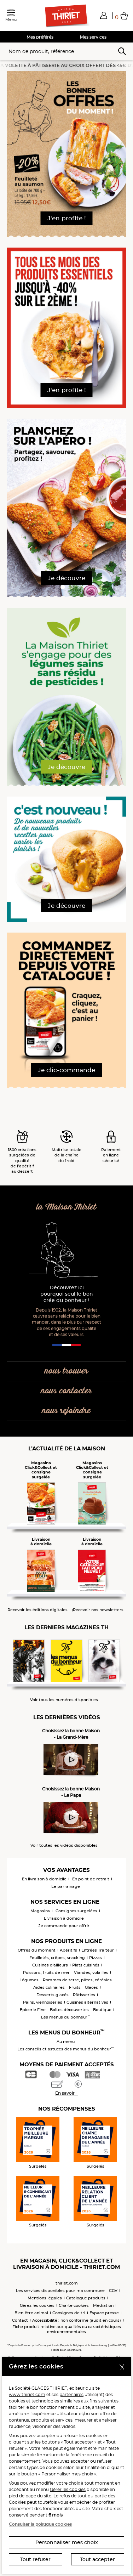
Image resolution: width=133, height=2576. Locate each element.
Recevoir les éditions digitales (37, 1610)
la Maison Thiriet (66, 1207)
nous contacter (66, 1391)
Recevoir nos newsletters (98, 1610)
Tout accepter (97, 2559)
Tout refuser (35, 2559)
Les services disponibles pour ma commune (60, 2290)
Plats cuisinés (85, 1965)
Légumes (29, 1979)
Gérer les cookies (68, 2489)
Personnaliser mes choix (66, 2542)
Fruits (75, 1987)
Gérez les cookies (37, 2305)
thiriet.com (67, 2283)
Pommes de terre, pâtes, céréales (77, 1979)
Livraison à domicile (64, 1918)
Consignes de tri (68, 2312)
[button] (103, 15)
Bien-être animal (31, 2312)
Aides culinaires (49, 1987)
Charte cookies (74, 2305)
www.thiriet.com (27, 2394)
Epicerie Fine (33, 2009)
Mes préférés (40, 37)
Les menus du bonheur (65, 2017)
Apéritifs (68, 1950)
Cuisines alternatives (87, 2002)
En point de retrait (90, 1878)
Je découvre (66, 578)
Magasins (40, 1910)
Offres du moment (37, 1950)
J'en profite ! (66, 218)
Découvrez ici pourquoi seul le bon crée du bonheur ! (66, 1294)
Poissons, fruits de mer (46, 1972)
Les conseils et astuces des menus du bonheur (65, 2048)
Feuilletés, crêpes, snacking (57, 1957)
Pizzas (95, 1957)
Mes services (93, 37)
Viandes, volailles (91, 1972)
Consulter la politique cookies (40, 2524)
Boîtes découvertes (69, 2009)
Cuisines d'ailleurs (50, 1965)
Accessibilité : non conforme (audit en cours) (76, 2320)
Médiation (103, 2305)
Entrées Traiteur (97, 1950)
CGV (113, 2290)
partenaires (71, 2394)
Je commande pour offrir (64, 1925)
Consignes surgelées (76, 1910)
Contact (20, 2320)
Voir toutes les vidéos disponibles (64, 1845)
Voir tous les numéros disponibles (64, 1700)
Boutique (102, 2009)
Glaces (91, 1987)
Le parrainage (65, 1886)
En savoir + (66, 2093)
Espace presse (104, 2312)
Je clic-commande (66, 1070)
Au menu (66, 2041)
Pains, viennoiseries (42, 2002)
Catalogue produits (85, 2297)
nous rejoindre (66, 1410)
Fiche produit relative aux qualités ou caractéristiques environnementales (66, 2329)
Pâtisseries (84, 1994)
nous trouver (66, 1371)
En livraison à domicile (44, 1878)
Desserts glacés (52, 1994)
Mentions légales (45, 2297)
